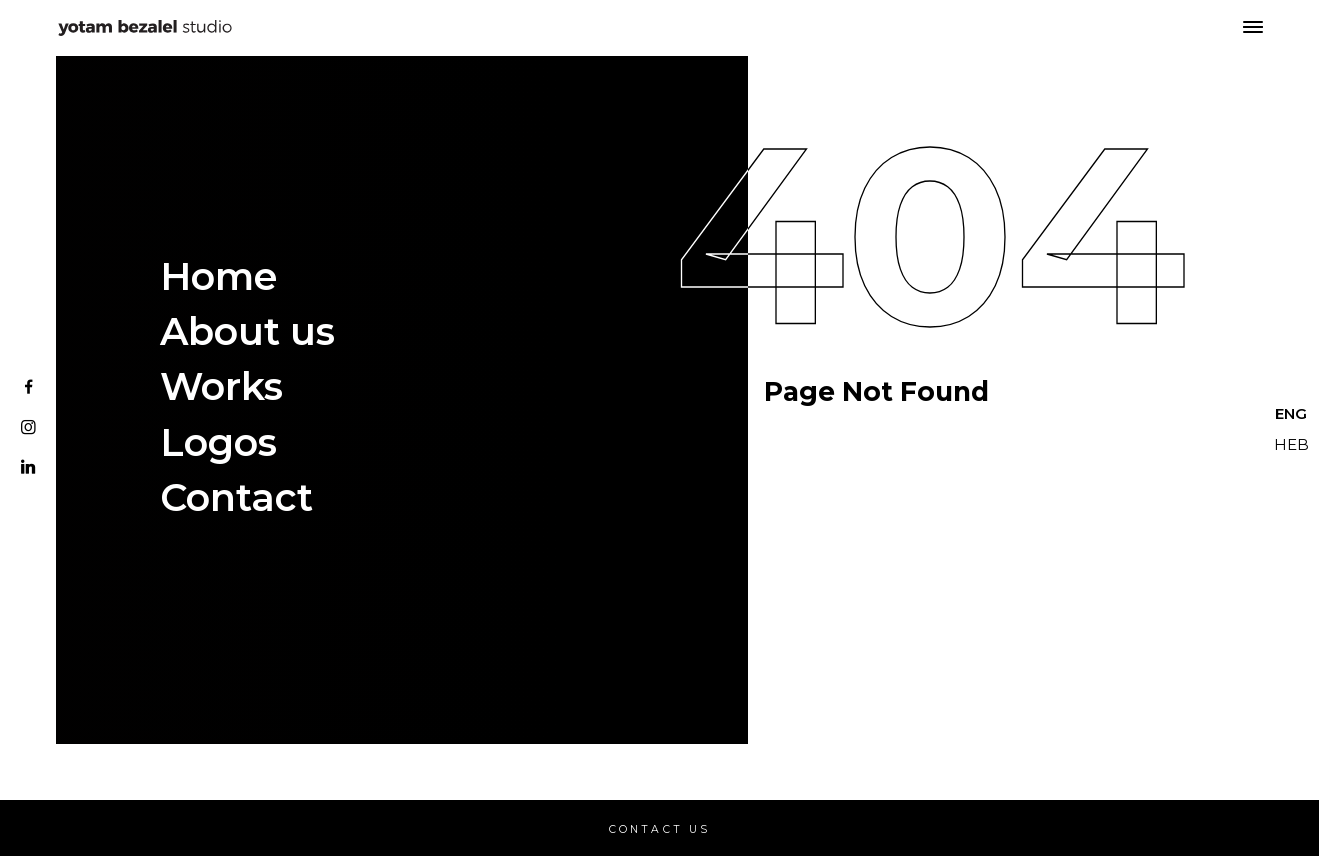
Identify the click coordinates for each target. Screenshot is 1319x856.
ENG (1291, 413)
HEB (1291, 444)
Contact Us (660, 829)
